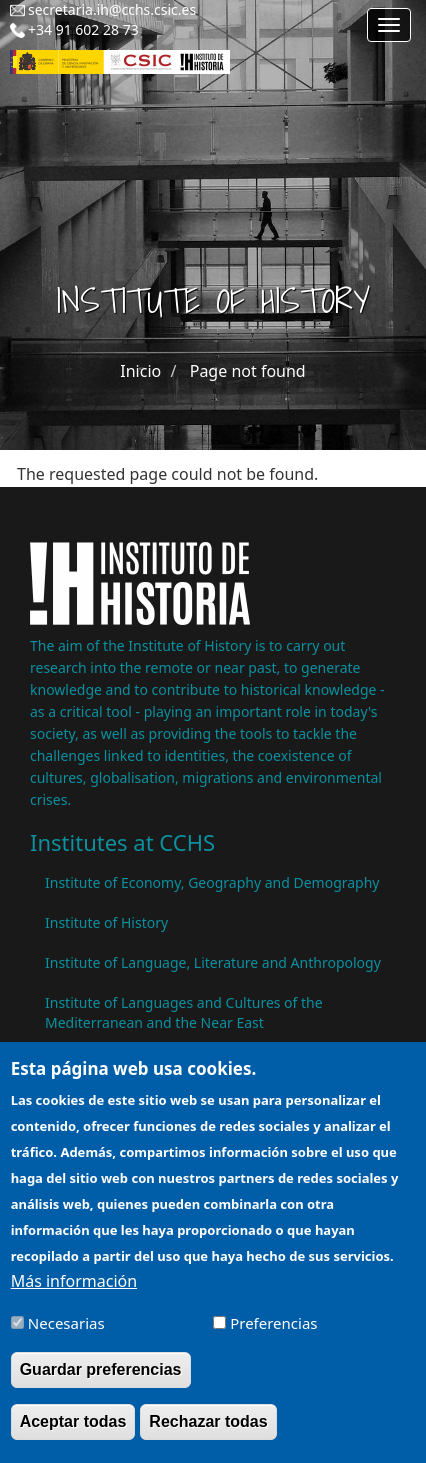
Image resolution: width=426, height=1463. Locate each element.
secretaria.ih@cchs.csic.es (112, 9)
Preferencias (273, 1336)
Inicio (140, 371)
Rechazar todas (208, 1435)
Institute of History (106, 922)
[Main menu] (389, 25)
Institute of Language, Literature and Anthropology (213, 962)
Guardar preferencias (101, 1383)
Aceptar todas (73, 1435)
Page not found (248, 371)
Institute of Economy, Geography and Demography (212, 882)
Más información (74, 1294)
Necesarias (66, 1336)
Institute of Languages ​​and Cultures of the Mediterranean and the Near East (184, 1012)
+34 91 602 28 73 (83, 29)
